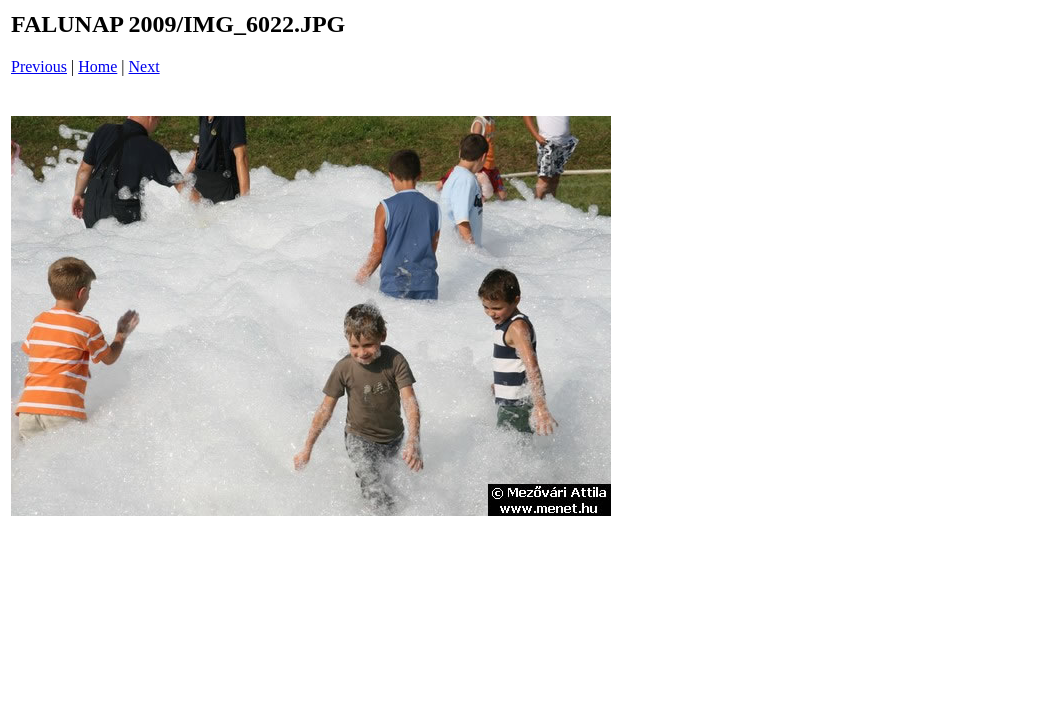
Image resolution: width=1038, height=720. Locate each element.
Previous (39, 66)
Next (144, 66)
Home (97, 66)
